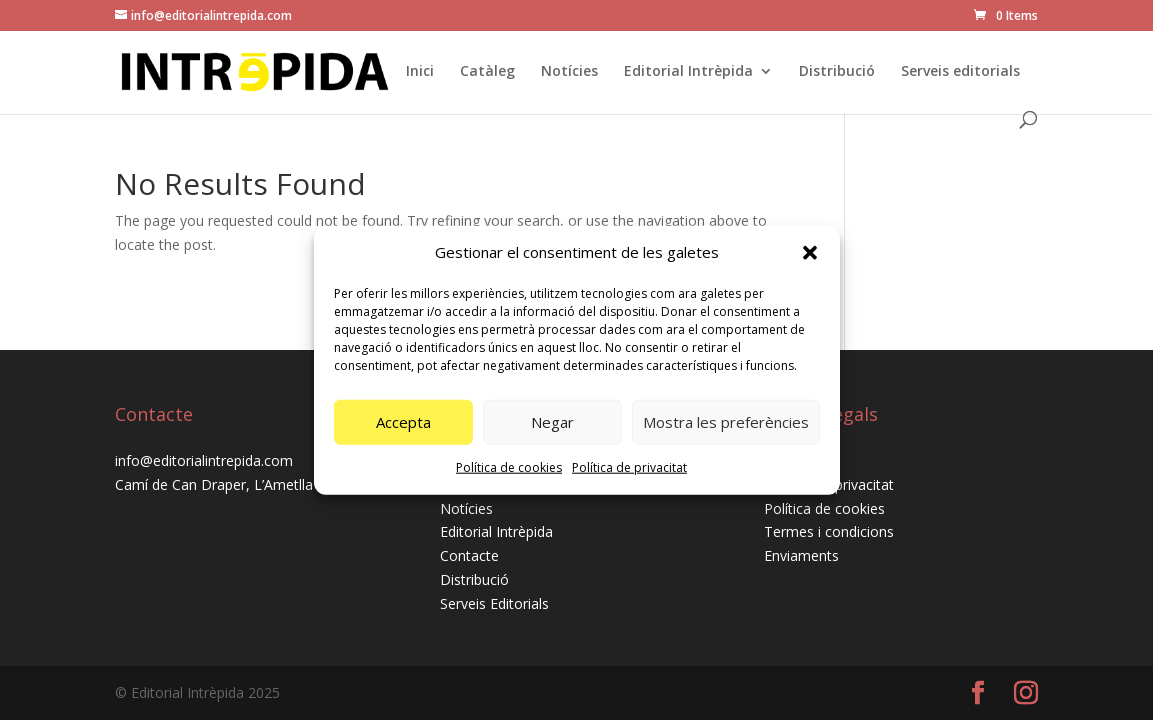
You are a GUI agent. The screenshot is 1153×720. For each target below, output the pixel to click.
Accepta (403, 422)
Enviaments (801, 555)
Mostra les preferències (726, 422)
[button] (810, 253)
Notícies (569, 72)
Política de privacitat (629, 467)
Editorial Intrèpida (688, 72)
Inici (420, 72)
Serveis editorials (960, 72)
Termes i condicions (829, 531)
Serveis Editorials (494, 603)
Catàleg (487, 72)
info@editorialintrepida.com (204, 460)
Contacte (469, 555)
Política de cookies (509, 467)
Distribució (837, 72)
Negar (552, 422)
